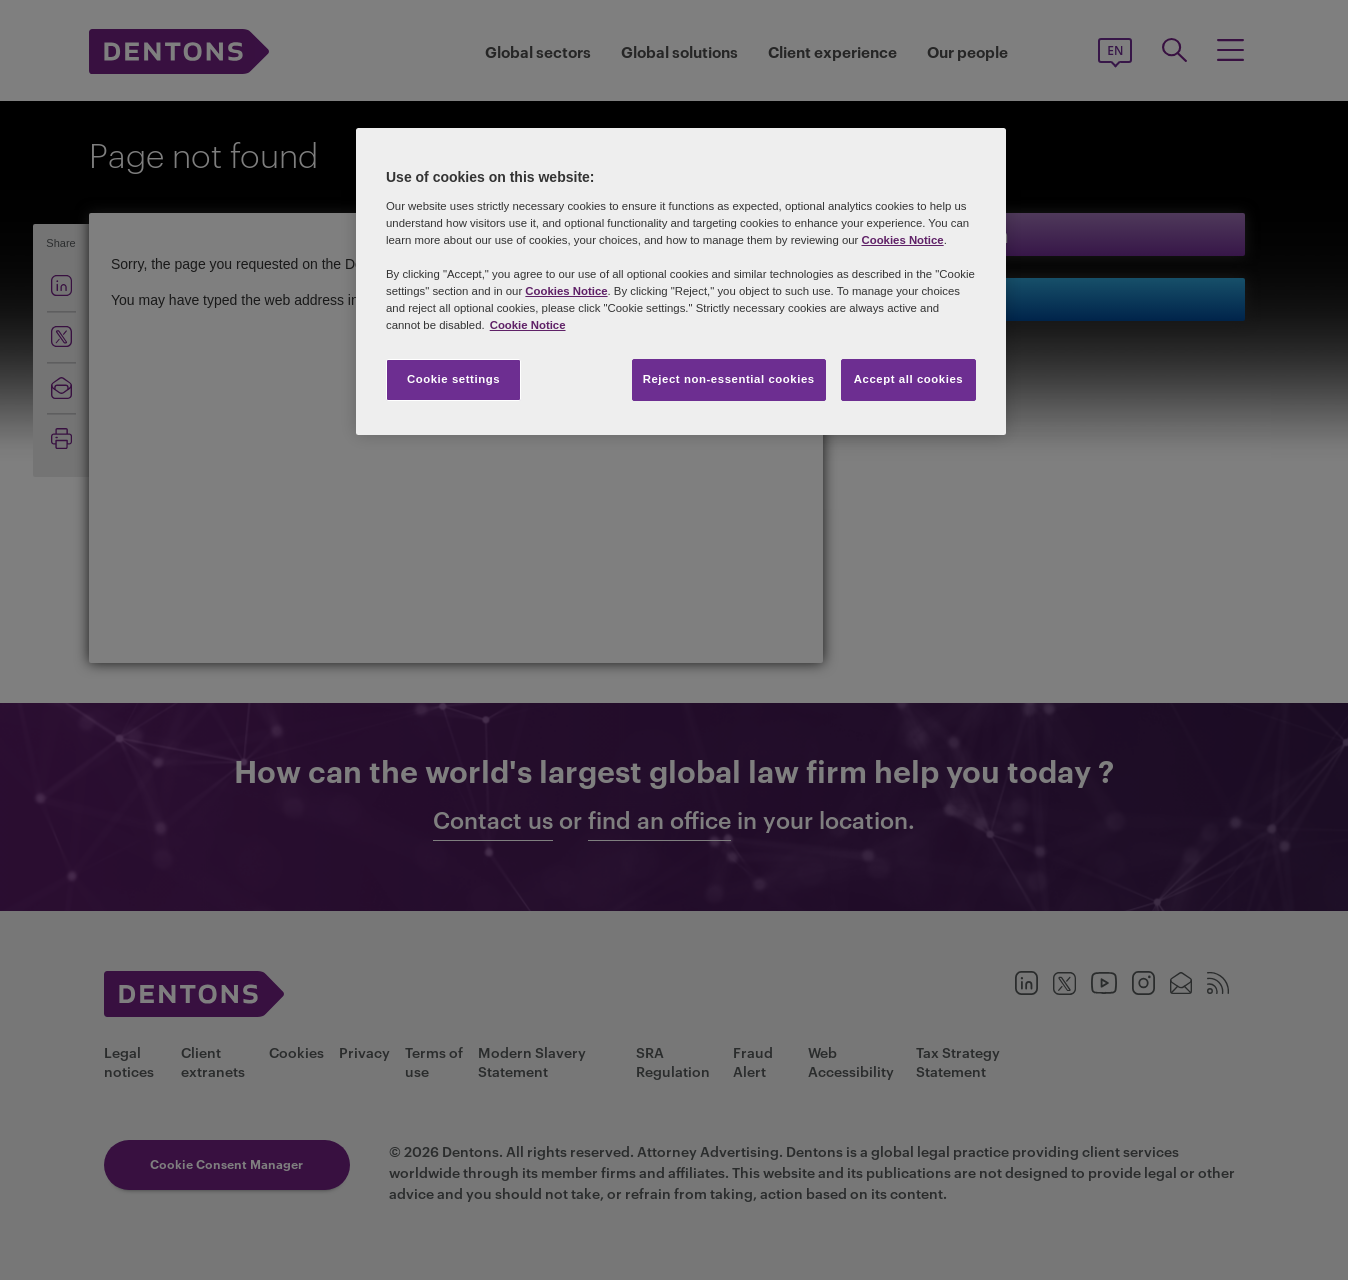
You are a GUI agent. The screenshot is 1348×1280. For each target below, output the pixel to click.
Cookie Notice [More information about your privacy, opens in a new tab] (528, 325)
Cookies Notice (902, 240)
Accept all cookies (909, 379)
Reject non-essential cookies (729, 379)
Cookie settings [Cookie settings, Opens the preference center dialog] (453, 379)
